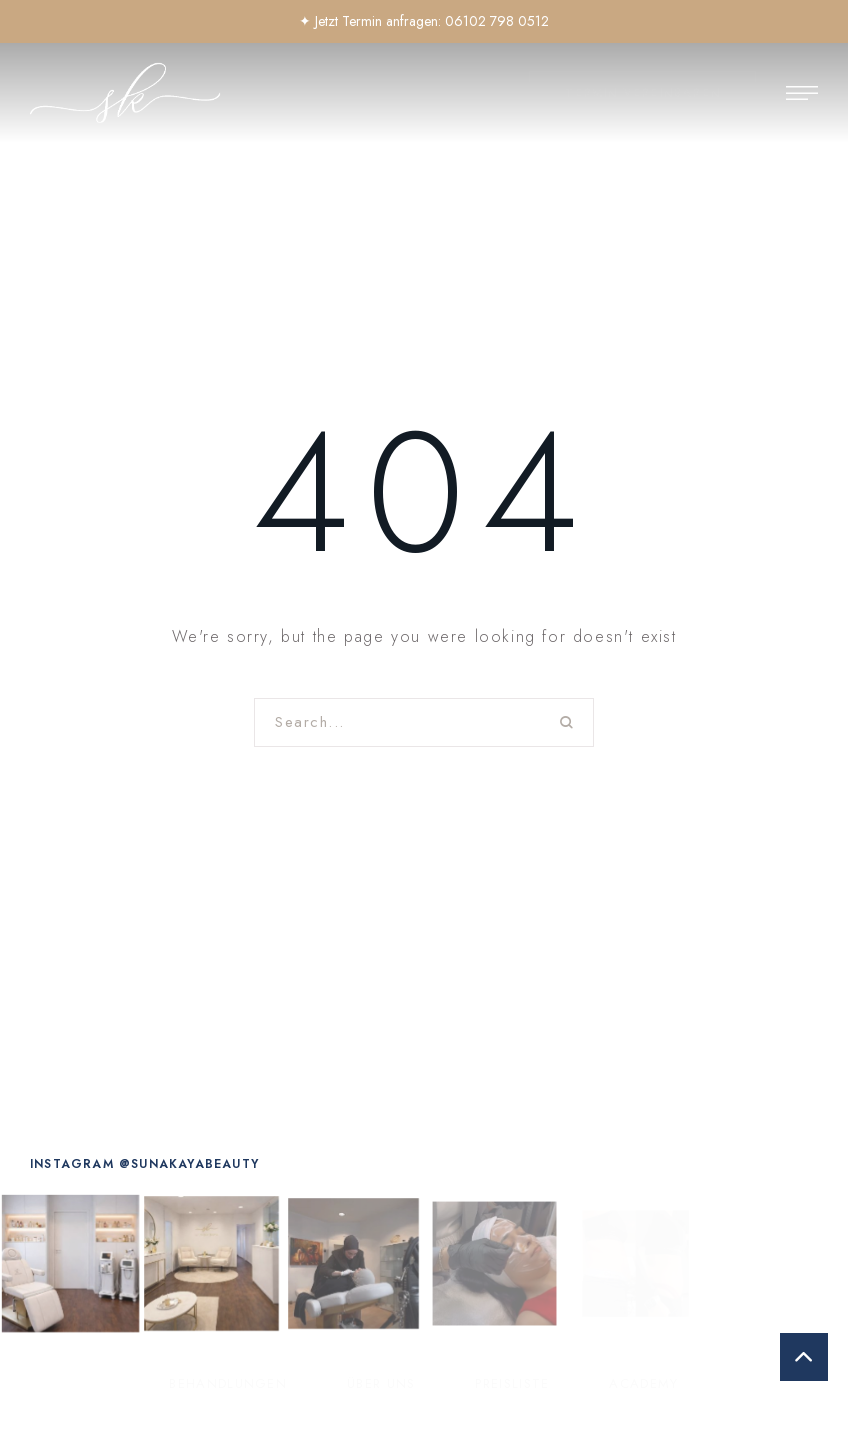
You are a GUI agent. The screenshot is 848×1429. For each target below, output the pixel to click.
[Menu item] (228, 1384)
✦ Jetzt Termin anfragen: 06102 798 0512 (424, 21)
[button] (642, 93)
